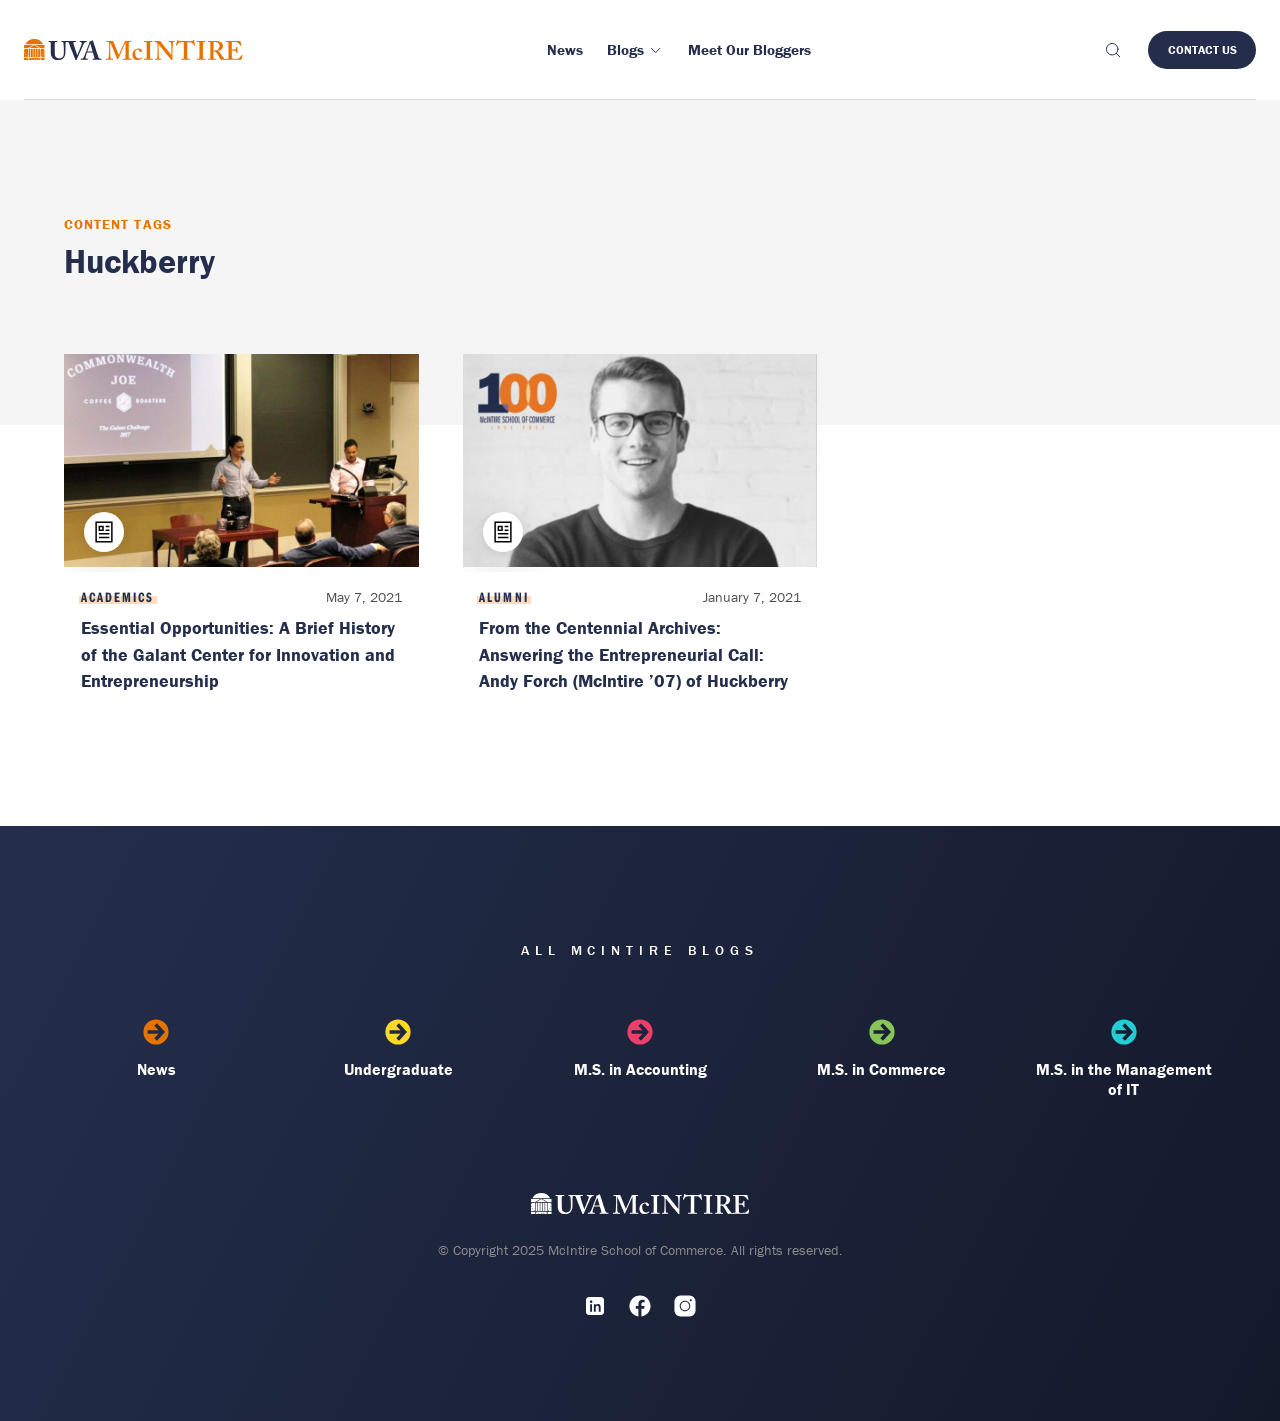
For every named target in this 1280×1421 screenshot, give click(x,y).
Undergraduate (398, 1049)
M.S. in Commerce (882, 1049)
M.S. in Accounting (640, 1049)
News (156, 1049)
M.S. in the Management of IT (1124, 1059)
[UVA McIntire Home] (640, 1207)
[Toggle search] (1112, 50)
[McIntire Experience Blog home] (133, 49)
